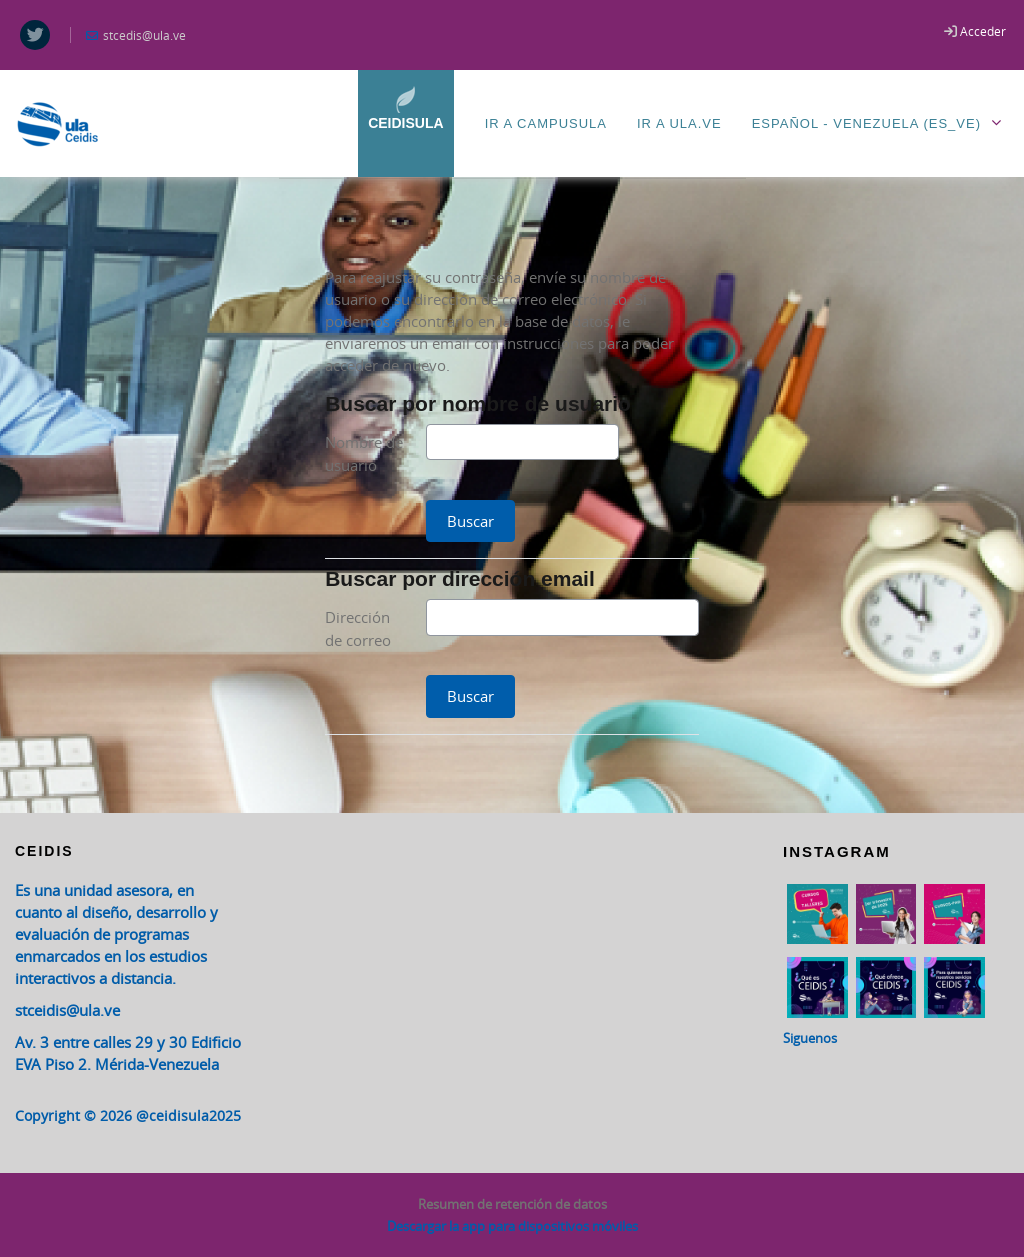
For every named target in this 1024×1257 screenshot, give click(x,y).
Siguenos (810, 1038)
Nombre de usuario (364, 453)
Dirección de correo (358, 628)
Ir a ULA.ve (679, 123)
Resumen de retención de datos (512, 1204)
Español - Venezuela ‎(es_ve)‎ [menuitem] (880, 122)
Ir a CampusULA (546, 123)
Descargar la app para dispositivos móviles (512, 1226)
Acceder (983, 31)
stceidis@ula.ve (67, 1010)
